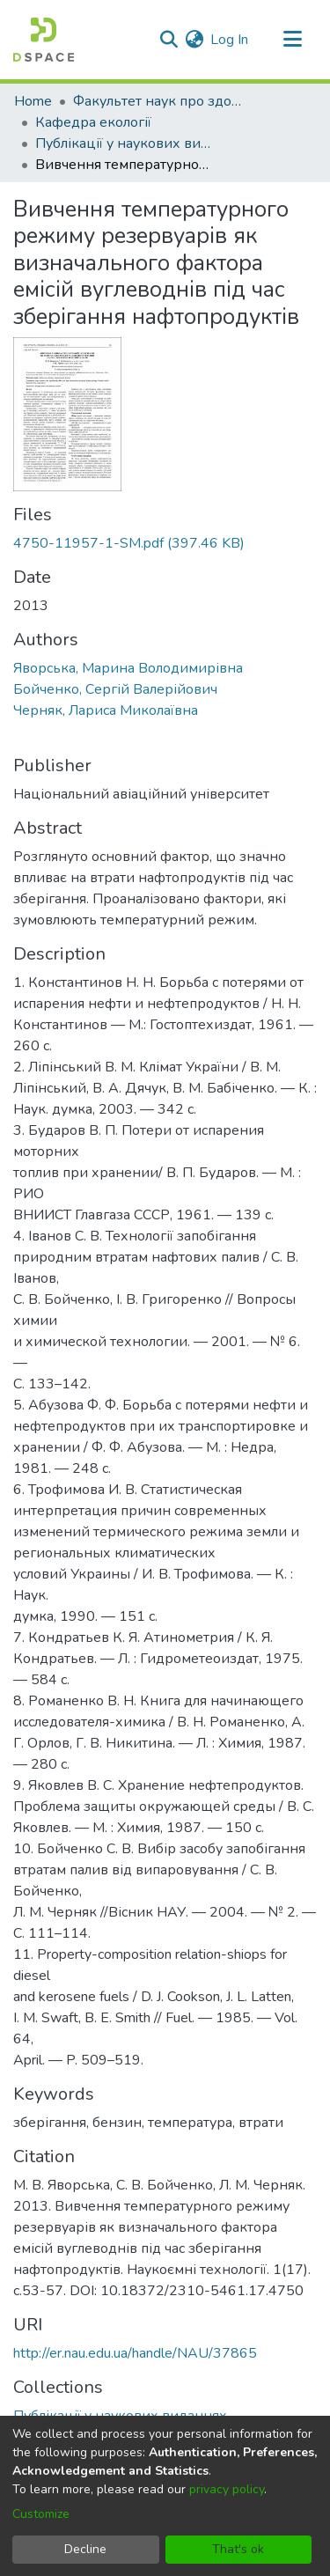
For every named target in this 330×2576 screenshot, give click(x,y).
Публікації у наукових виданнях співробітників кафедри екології (123, 143)
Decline (85, 2549)
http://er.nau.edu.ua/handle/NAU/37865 (135, 2353)
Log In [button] (230, 39)
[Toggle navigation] (292, 39)
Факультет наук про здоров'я (161, 101)
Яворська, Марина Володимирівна (128, 668)
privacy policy (226, 2489)
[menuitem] (194, 39)
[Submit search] (169, 39)
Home (33, 101)
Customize (41, 2514)
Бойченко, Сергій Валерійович (115, 689)
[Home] (43, 40)
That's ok (238, 2549)
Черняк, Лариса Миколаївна (105, 710)
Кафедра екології (93, 122)
